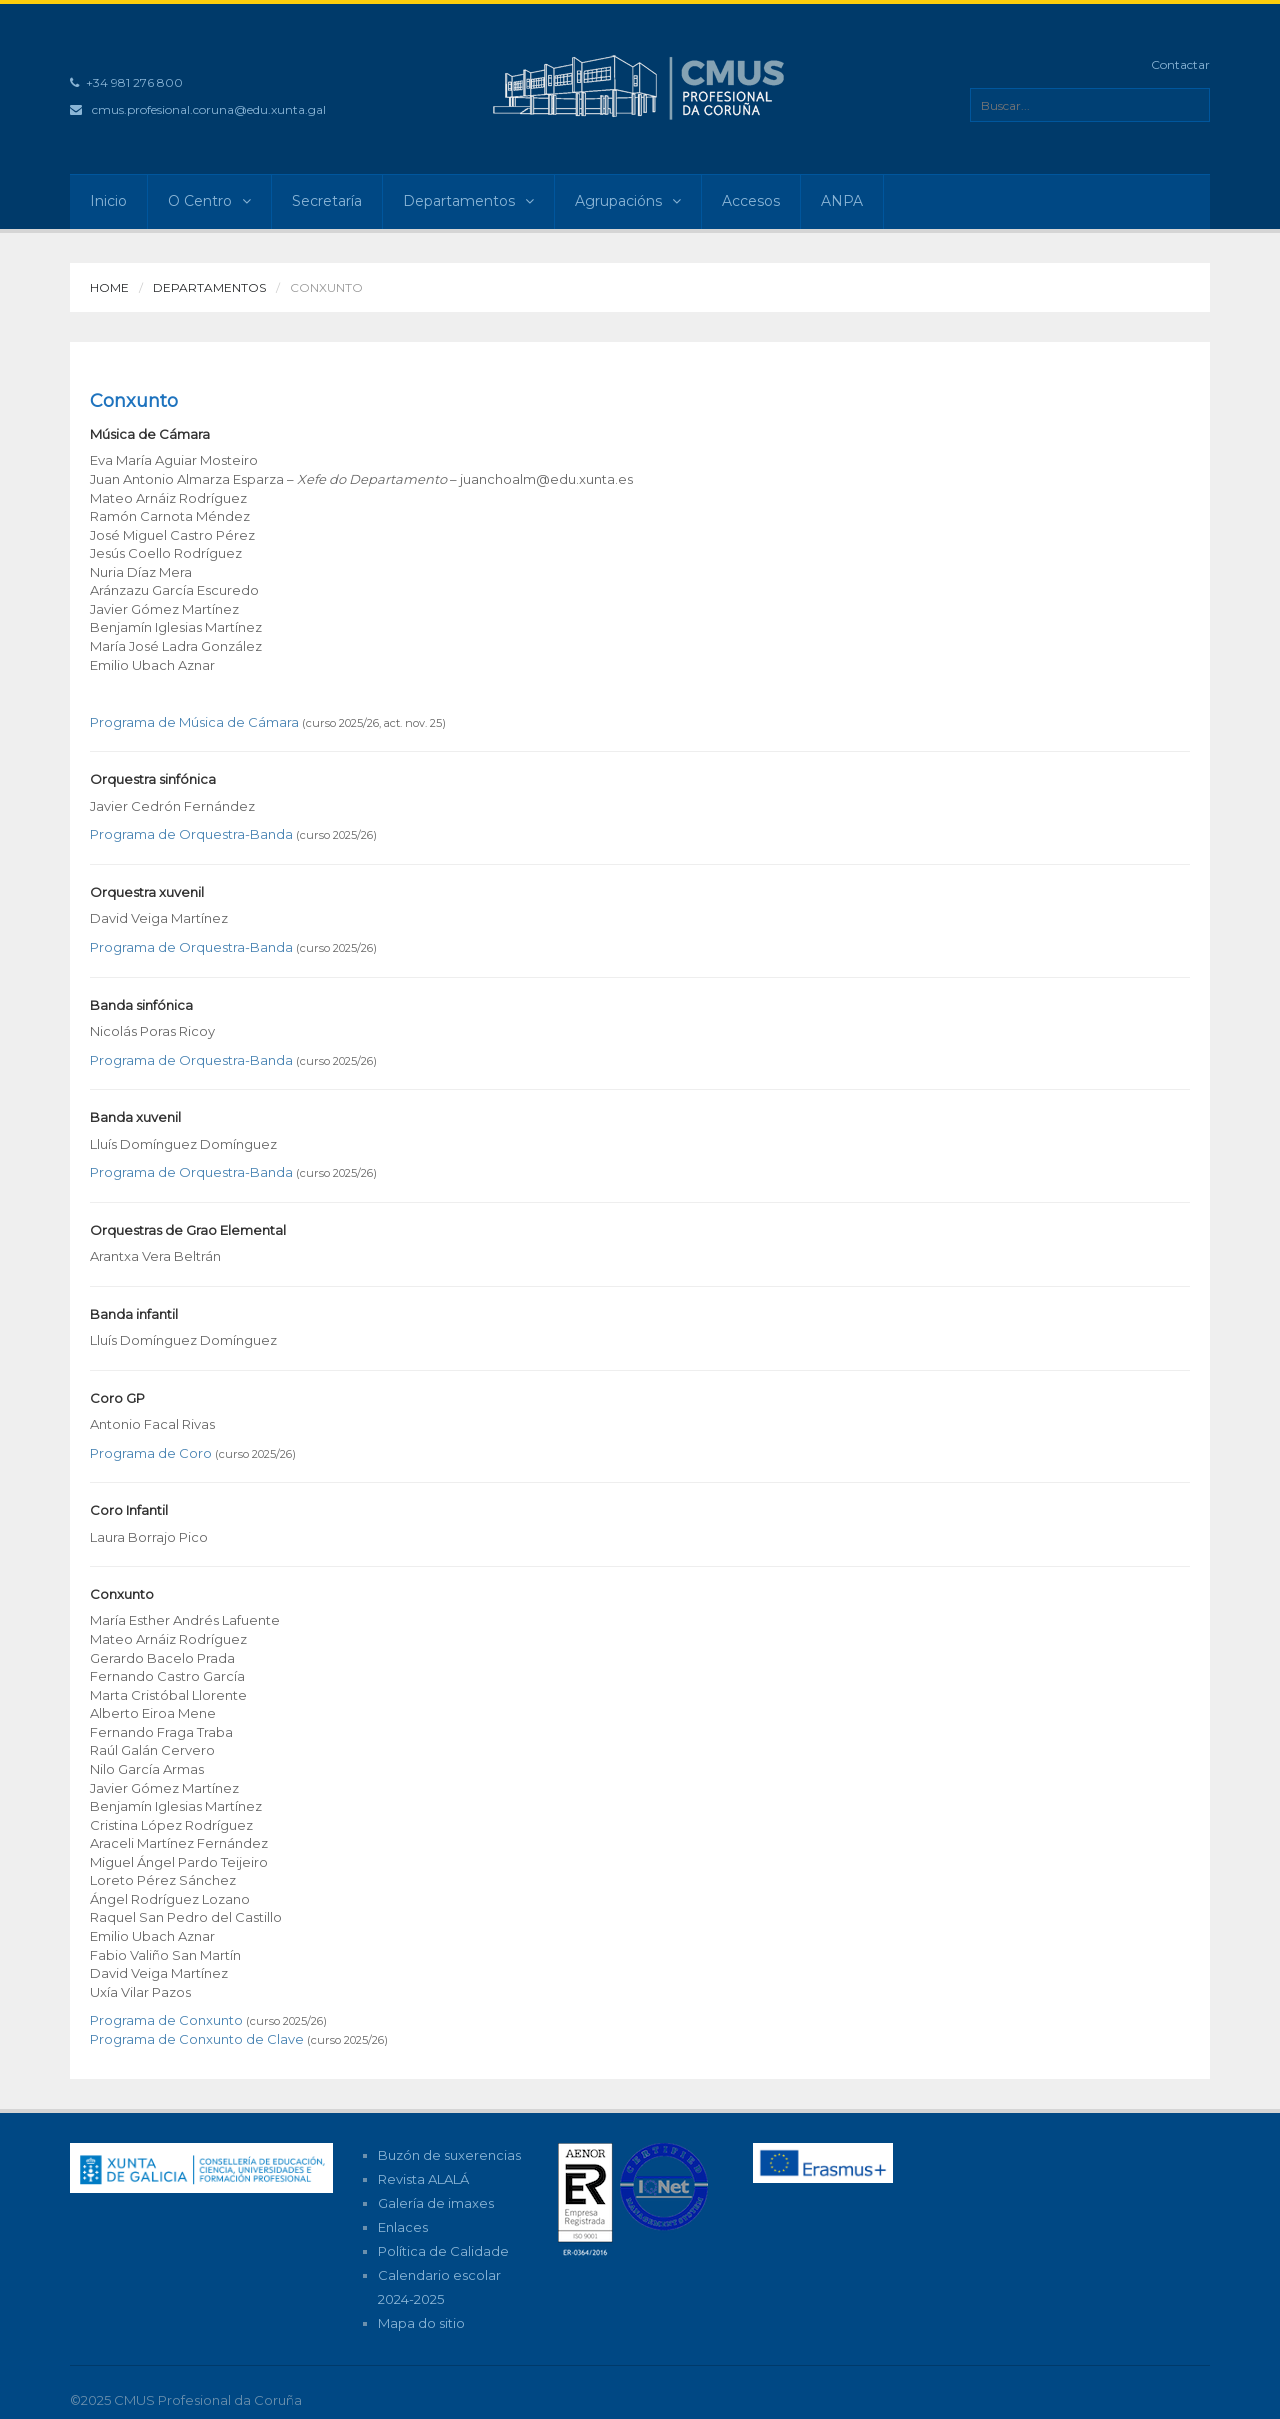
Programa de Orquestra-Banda (191, 834)
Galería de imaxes (436, 2203)
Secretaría (327, 201)
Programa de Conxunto (166, 2020)
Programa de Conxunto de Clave (197, 2039)
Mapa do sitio (421, 2323)
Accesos (751, 201)
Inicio (108, 201)
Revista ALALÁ (423, 2179)
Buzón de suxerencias (449, 2155)
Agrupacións (628, 201)
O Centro (209, 201)
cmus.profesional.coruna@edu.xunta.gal (209, 109)
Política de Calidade (443, 2251)
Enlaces (403, 2227)
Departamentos (468, 201)
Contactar (1180, 64)
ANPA (842, 201)
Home (109, 287)
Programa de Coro (151, 1453)
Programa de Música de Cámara (194, 722)
